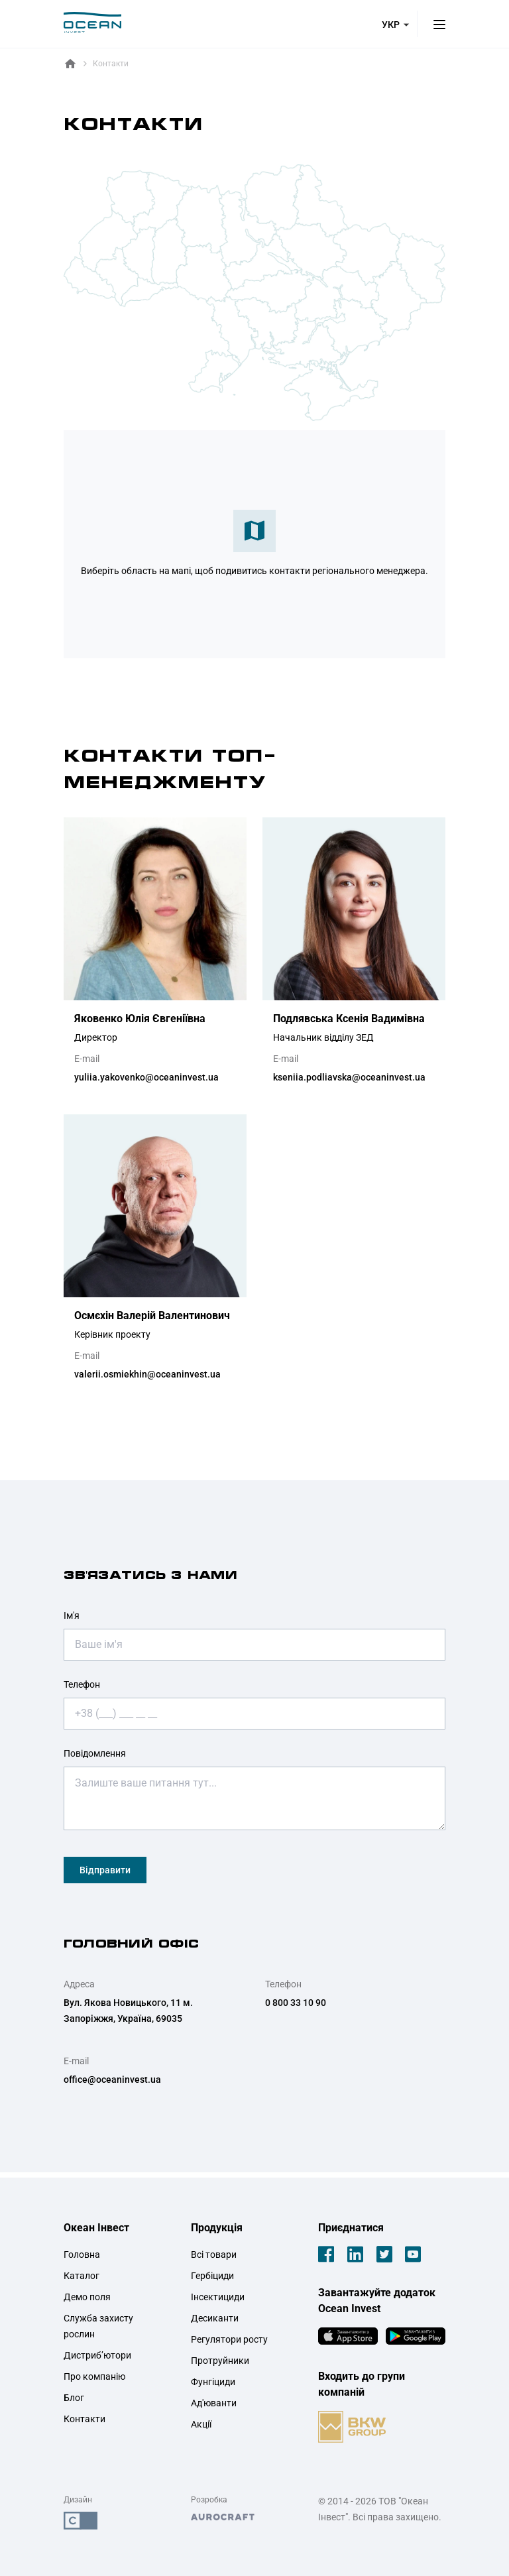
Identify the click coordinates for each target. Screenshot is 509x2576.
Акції (201, 2424)
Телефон (82, 1684)
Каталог (81, 2275)
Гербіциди (212, 2275)
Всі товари (214, 2254)
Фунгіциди (213, 2381)
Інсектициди (218, 2297)
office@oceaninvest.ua (112, 2079)
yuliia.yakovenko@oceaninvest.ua (146, 1077)
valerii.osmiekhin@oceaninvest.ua (147, 1374)
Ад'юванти (214, 2403)
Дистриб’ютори (97, 2355)
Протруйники (220, 2360)
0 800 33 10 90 (295, 2002)
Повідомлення (95, 1753)
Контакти (84, 2419)
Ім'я (72, 1615)
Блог (74, 2397)
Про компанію (94, 2376)
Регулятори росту (229, 2339)
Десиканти (215, 2318)
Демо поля (87, 2297)
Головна (82, 2254)
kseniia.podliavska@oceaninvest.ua (349, 1077)
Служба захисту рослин (98, 2326)
